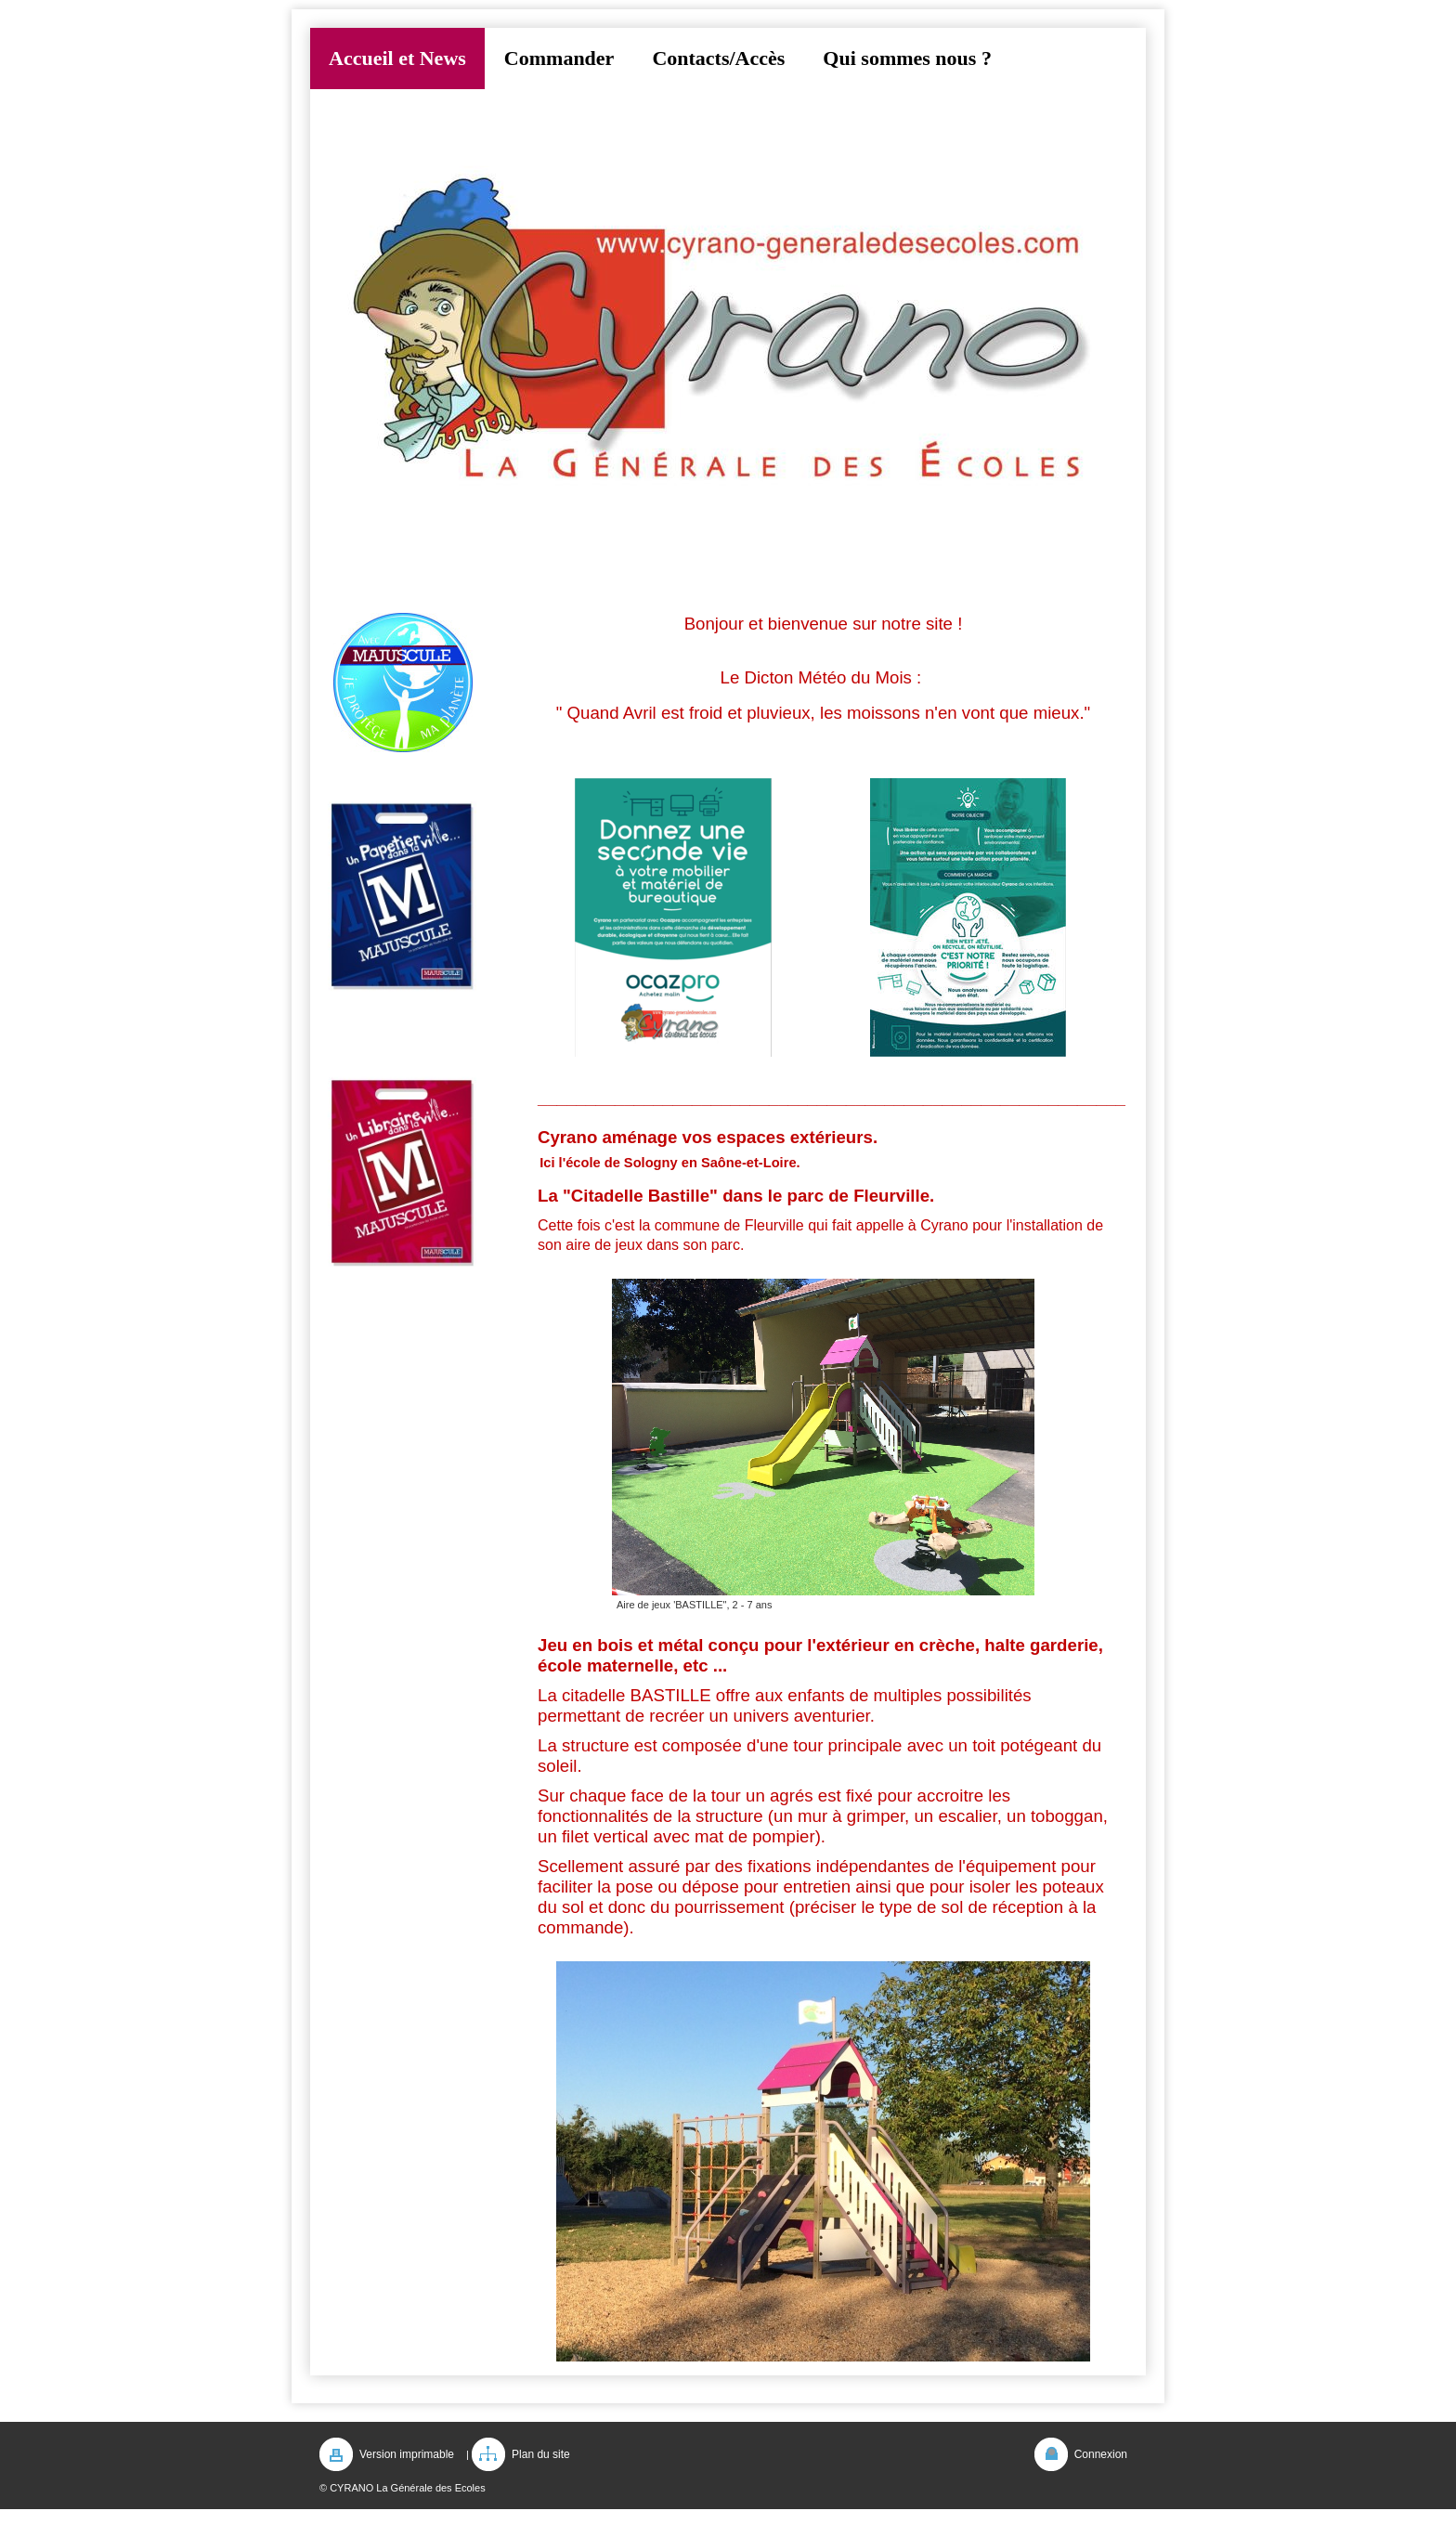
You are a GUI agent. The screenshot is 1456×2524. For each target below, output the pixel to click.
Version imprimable (406, 2454)
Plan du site (541, 2454)
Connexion (1100, 2454)
